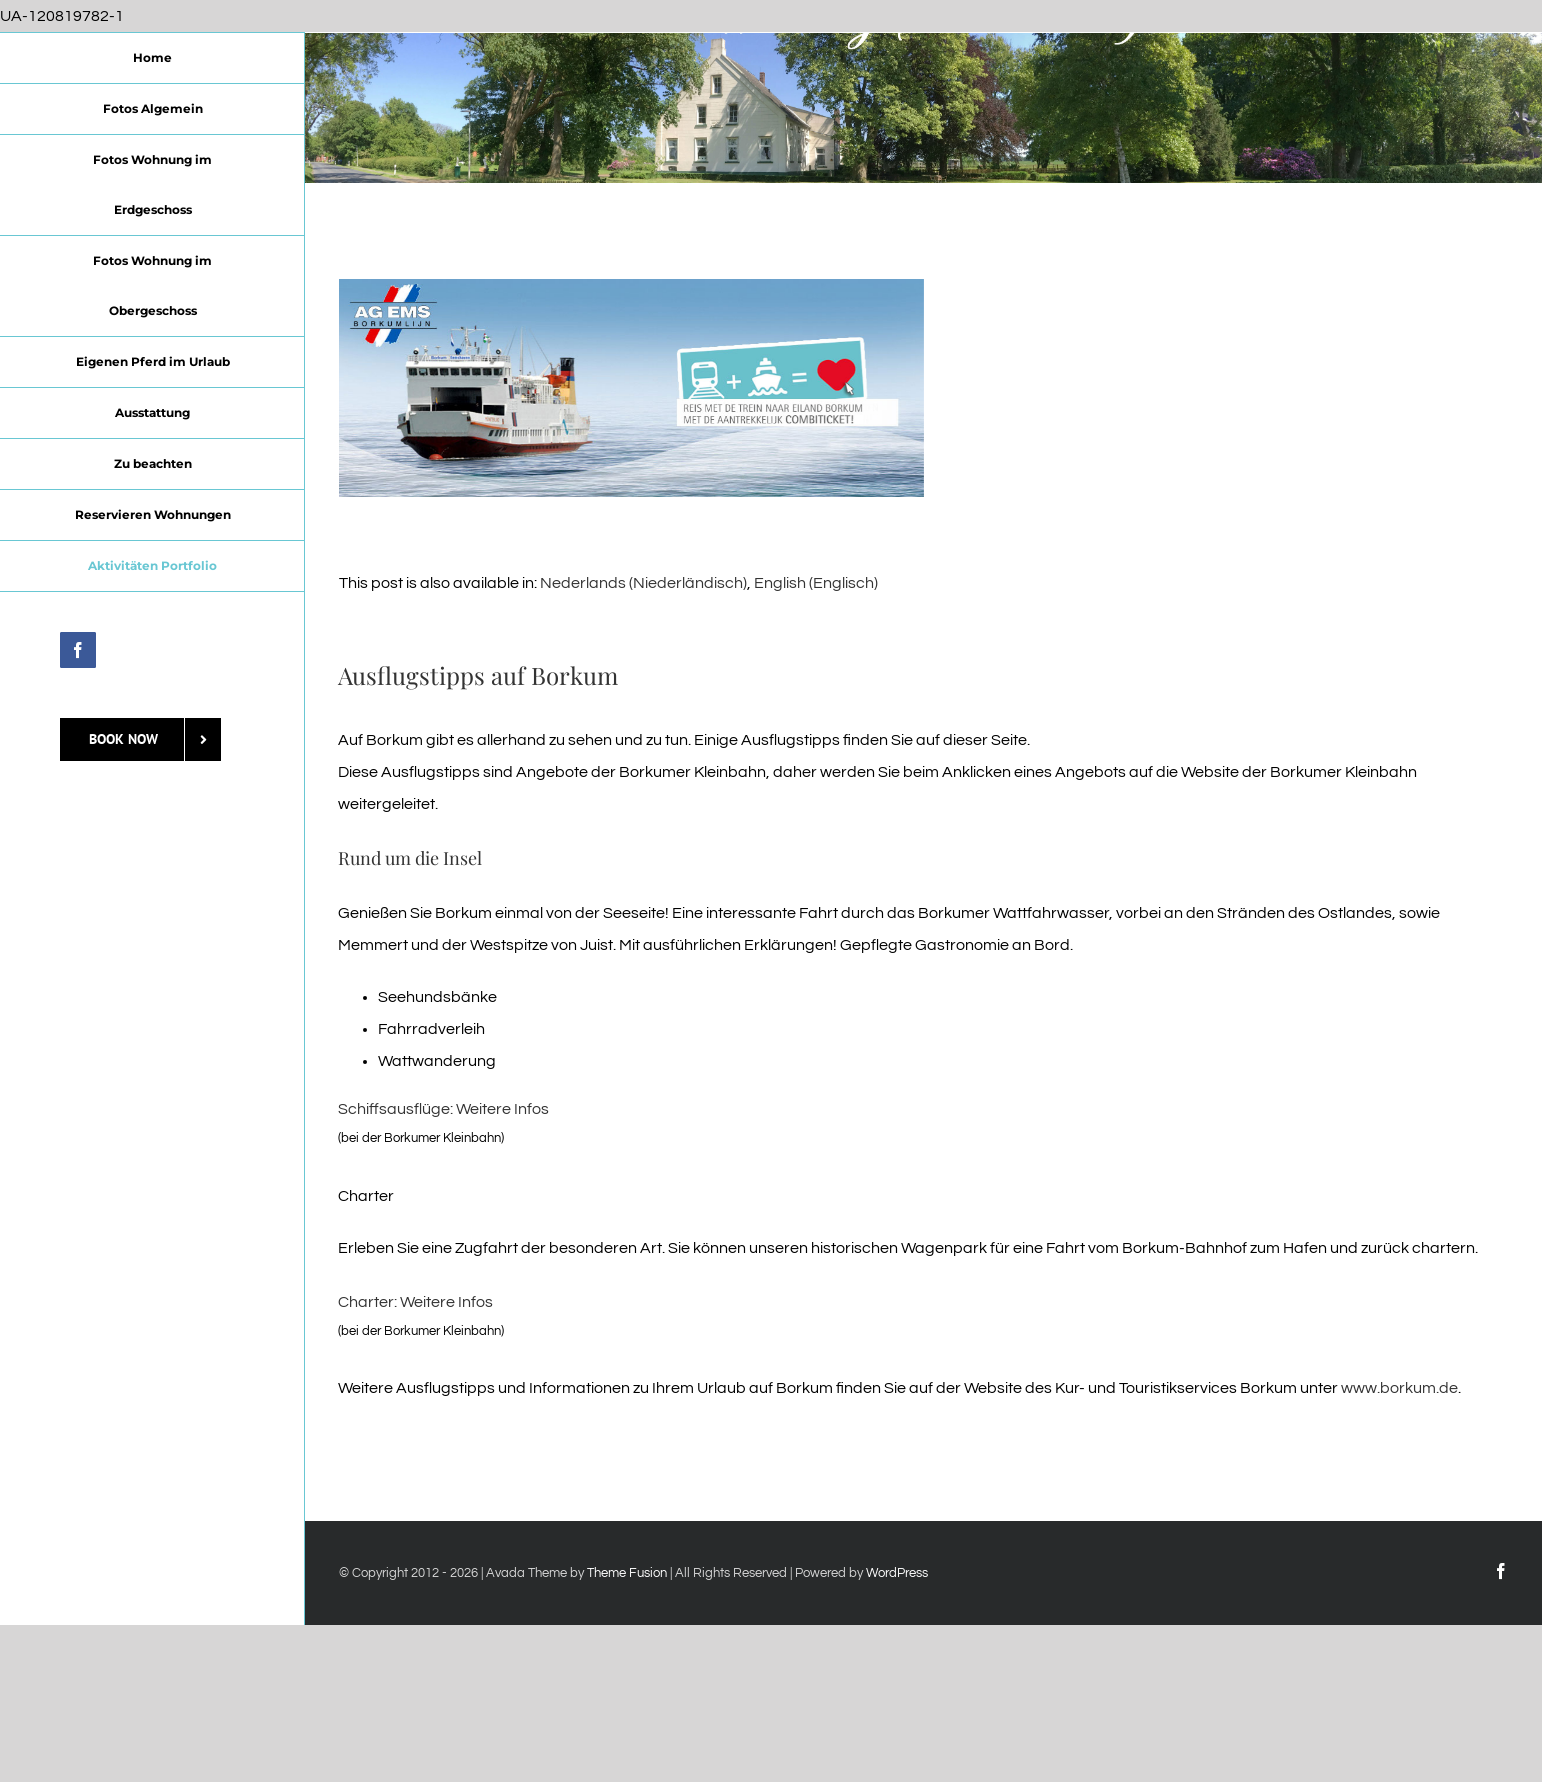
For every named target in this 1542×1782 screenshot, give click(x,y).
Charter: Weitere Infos (415, 1302)
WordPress (897, 1573)
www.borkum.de (1399, 1388)
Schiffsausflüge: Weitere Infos (443, 1109)
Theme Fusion (627, 1573)
